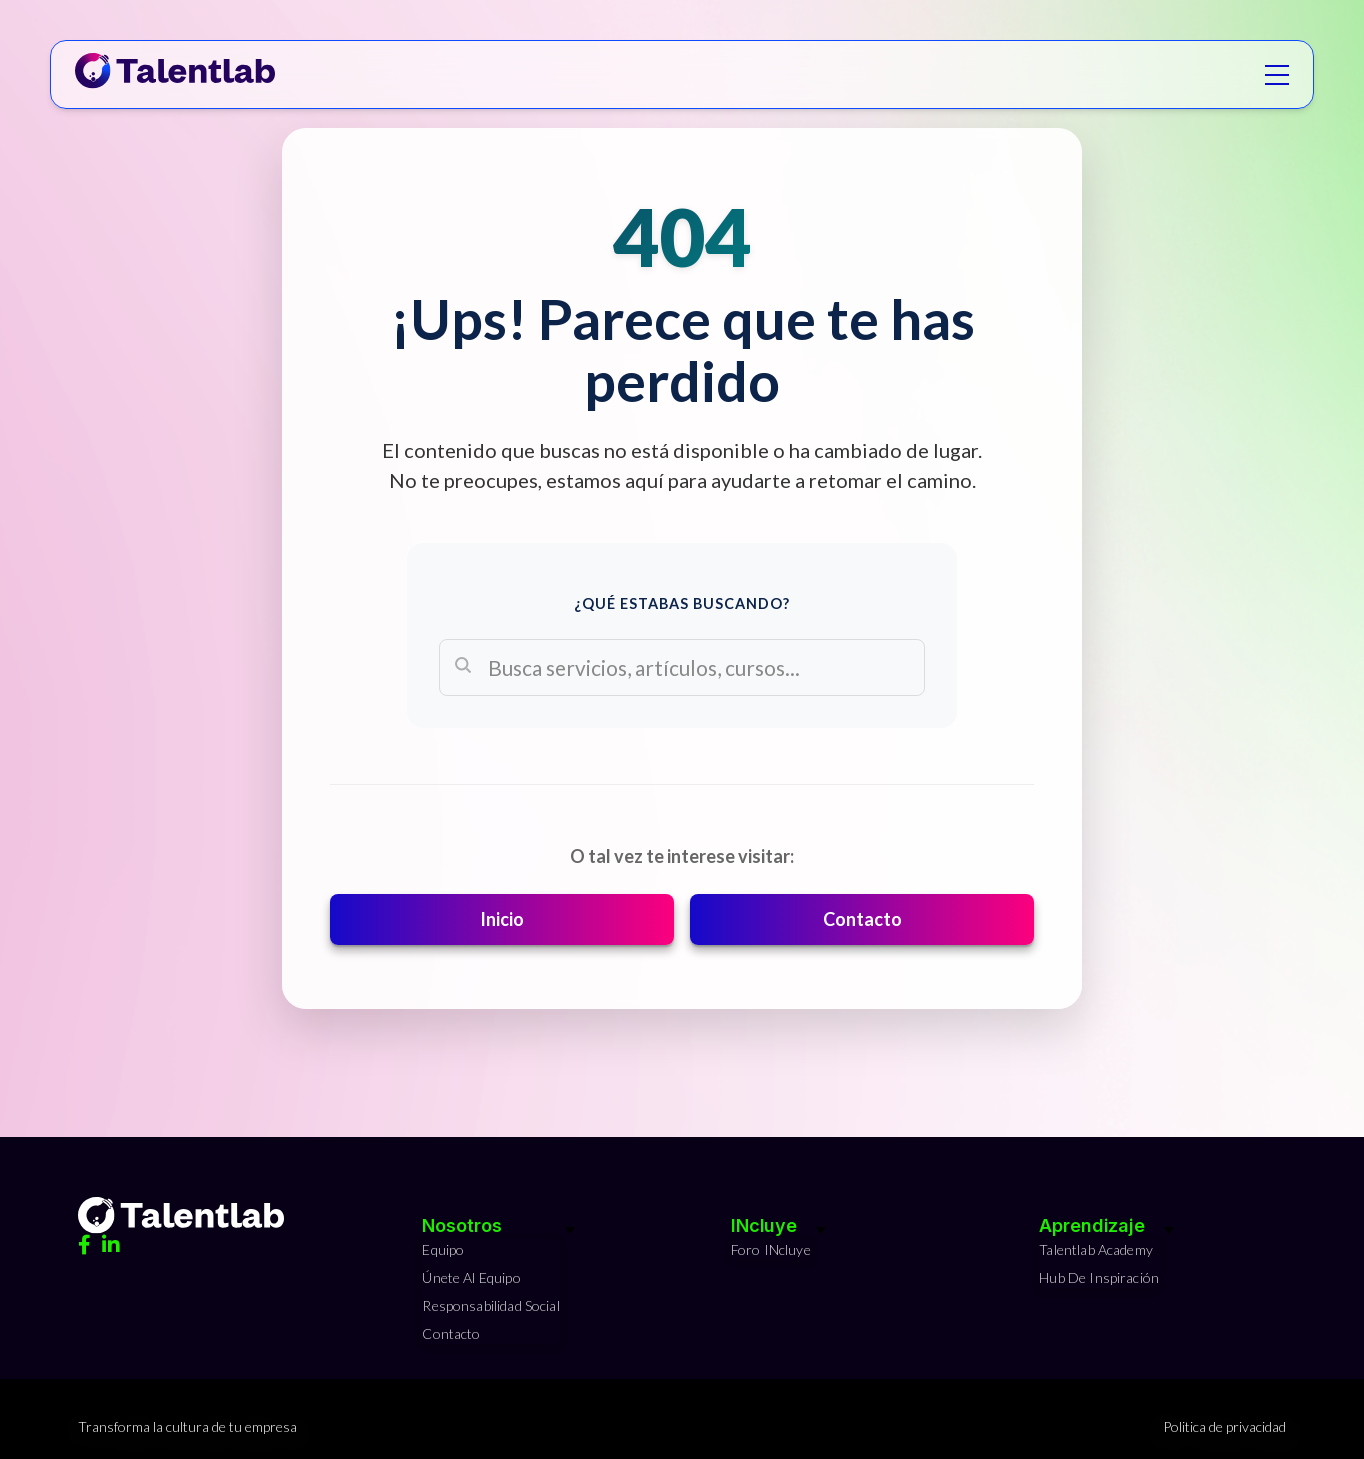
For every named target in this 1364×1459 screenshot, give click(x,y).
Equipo (443, 1249)
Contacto (862, 919)
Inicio (502, 919)
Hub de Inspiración (1099, 1277)
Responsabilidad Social (490, 1305)
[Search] (682, 667)
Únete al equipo (471, 1277)
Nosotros (461, 1225)
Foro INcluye (771, 1249)
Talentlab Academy (1096, 1249)
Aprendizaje (1092, 1225)
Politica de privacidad (1224, 1426)
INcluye (764, 1225)
